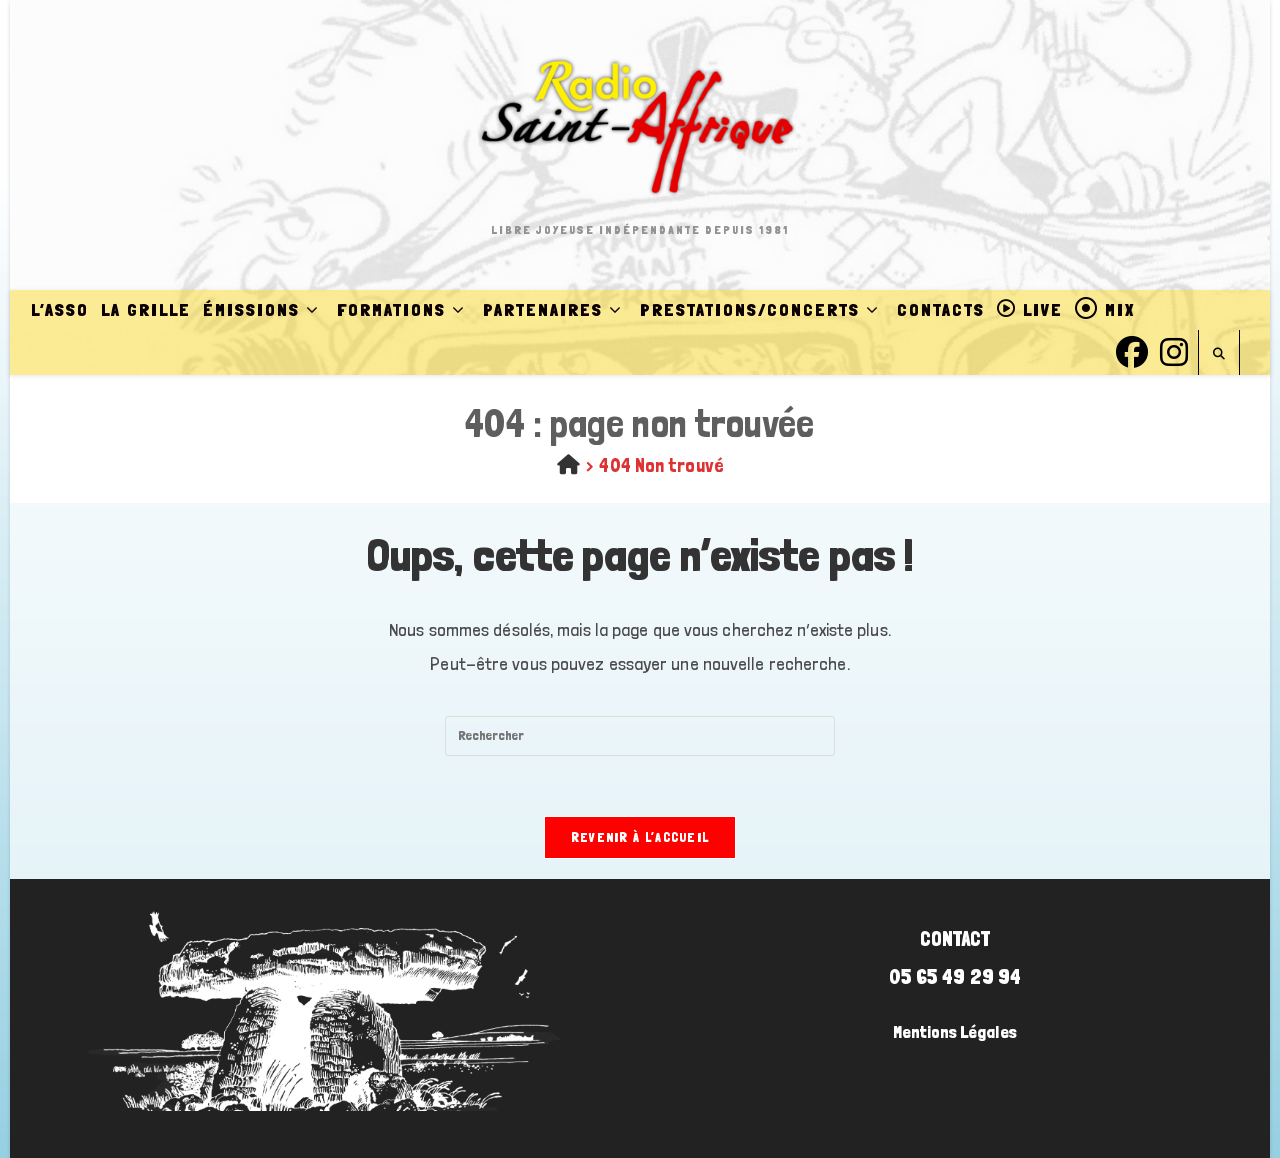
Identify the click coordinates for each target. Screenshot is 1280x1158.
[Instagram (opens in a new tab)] (1174, 349)
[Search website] (1219, 354)
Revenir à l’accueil (640, 837)
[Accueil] (568, 465)
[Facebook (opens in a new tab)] (1132, 349)
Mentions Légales (955, 1032)
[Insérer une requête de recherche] (640, 736)
